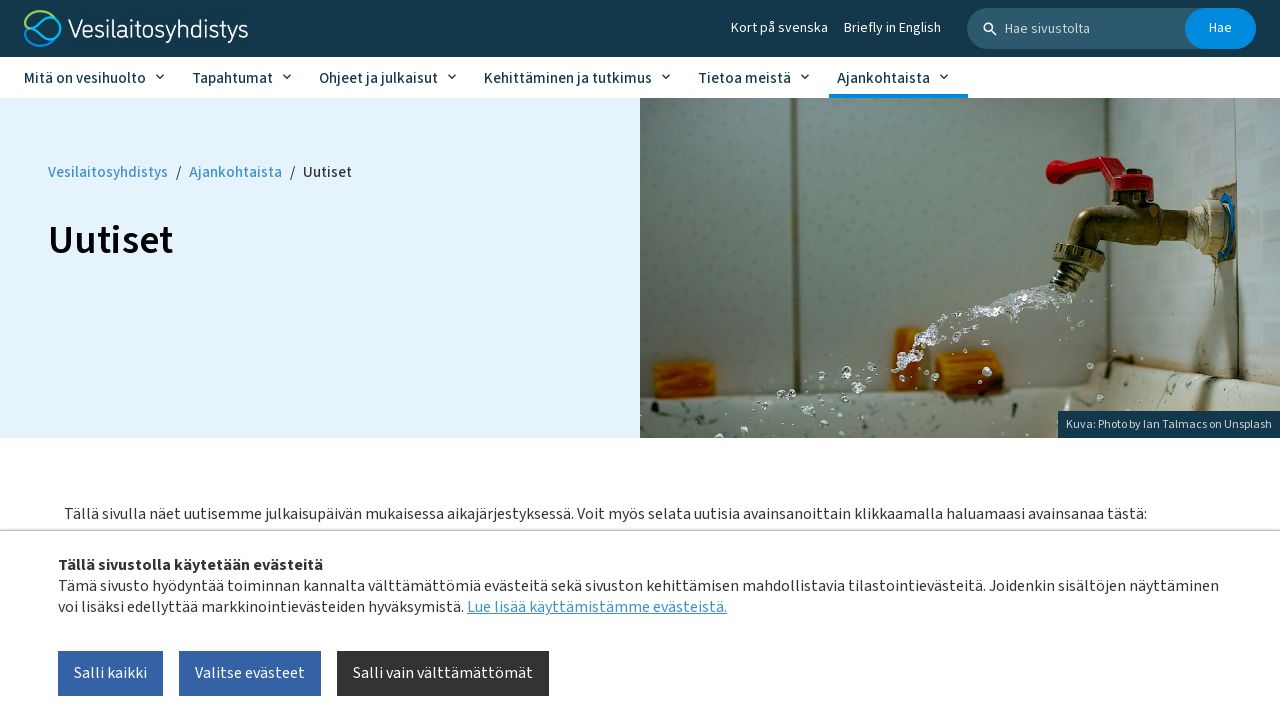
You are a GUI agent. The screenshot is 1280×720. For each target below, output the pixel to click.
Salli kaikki (110, 673)
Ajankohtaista (883, 78)
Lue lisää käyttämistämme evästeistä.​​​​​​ (597, 607)
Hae (1220, 28)
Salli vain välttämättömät (443, 673)
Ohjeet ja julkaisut (378, 78)
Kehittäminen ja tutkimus (568, 78)
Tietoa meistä (744, 78)
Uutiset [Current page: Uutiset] (327, 172)
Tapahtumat (232, 78)
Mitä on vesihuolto (85, 78)
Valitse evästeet (250, 673)
